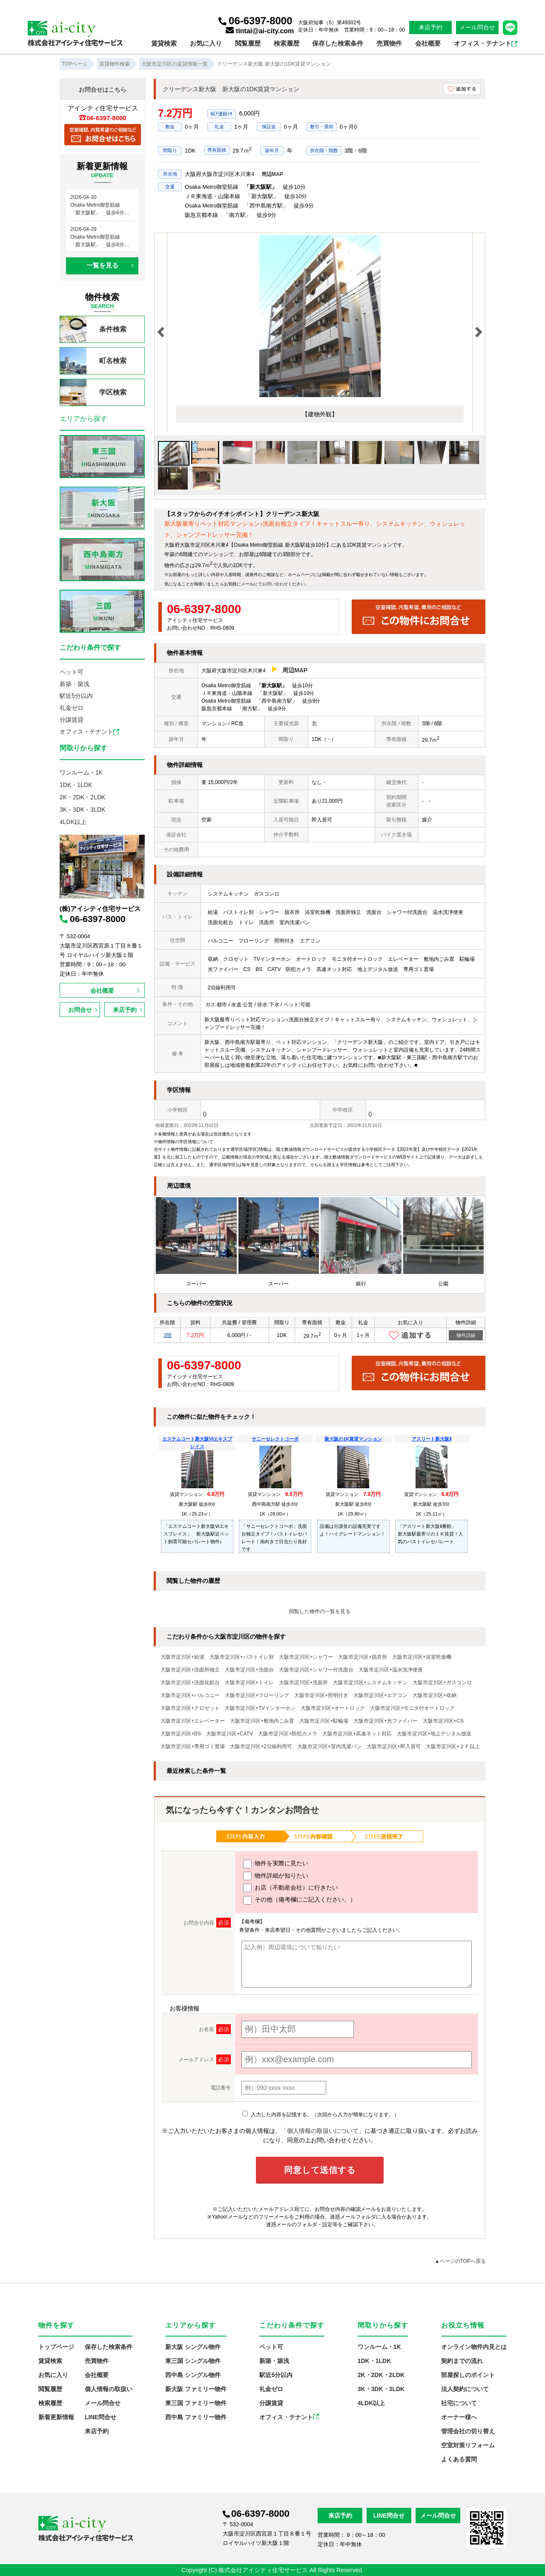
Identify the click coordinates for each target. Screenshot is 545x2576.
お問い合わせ (275, 584)
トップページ (56, 2346)
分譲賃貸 (71, 719)
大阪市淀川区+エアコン (380, 1695)
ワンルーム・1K (81, 772)
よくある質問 (459, 2459)
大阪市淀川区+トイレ (249, 1683)
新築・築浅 (74, 683)
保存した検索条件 (337, 43)
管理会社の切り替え (468, 2431)
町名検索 (93, 361)
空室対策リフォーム (468, 2445)
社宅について (459, 2403)
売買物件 (389, 43)
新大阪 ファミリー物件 (196, 2389)
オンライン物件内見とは (474, 2346)
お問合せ (80, 1009)
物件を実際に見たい (275, 1864)
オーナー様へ (459, 2417)
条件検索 (93, 329)
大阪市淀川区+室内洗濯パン (329, 1746)
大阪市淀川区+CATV (229, 1734)
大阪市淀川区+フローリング (257, 1695)
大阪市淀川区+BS (181, 1734)
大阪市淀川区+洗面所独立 (190, 1670)
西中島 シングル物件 (193, 2374)
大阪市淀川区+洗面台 (249, 1670)
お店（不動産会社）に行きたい (290, 1888)
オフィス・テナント (485, 43)
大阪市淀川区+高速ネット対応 (357, 1734)
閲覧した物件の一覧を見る (319, 1611)
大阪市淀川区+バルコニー (190, 1695)
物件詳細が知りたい (275, 1876)
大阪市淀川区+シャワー (306, 1657)
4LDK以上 (73, 821)
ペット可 (71, 671)
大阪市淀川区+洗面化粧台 (190, 1683)
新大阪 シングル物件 (193, 2346)
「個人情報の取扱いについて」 (322, 2130)
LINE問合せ (100, 2417)
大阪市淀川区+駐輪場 (323, 1721)
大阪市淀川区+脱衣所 (362, 1657)
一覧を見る (102, 265)
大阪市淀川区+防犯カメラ (287, 1734)
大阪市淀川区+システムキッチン (370, 1683)
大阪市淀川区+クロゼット (190, 1708)
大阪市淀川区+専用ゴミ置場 (193, 1746)
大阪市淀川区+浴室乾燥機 (421, 1657)
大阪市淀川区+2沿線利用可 (261, 1746)
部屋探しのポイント (468, 2374)
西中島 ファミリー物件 (196, 2417)
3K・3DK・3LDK (82, 809)
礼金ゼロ (71, 707)
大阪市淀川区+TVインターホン (260, 1708)
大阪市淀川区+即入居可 (394, 1746)
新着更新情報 (56, 2417)
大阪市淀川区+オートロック (333, 1708)
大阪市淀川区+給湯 (182, 1657)
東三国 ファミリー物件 (196, 2403)
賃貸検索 (164, 43)
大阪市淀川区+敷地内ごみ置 (262, 1721)
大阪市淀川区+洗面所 (303, 1683)
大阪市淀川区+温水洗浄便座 (391, 1670)
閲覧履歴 (248, 43)
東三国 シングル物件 (193, 2360)
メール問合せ (477, 27)
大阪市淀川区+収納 (434, 1695)
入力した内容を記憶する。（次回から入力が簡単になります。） (320, 2115)
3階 (168, 1335)
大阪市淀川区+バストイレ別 (241, 1657)
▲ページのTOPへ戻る (460, 2261)
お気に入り (206, 43)
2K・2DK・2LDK (82, 797)
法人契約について (465, 2389)
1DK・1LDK (76, 784)
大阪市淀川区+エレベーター (193, 1721)
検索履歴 (286, 43)
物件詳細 (465, 1335)
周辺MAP (272, 174)
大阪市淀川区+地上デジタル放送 (434, 1734)
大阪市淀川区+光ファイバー (385, 1721)
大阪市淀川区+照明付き (321, 1695)
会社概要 (428, 43)
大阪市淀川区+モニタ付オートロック (412, 1708)
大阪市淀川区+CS (443, 1721)
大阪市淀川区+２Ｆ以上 (453, 1746)
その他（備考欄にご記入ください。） (299, 1900)
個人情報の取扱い (108, 2389)
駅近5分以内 (76, 695)
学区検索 (93, 392)
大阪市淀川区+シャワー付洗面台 (316, 1670)
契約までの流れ (462, 2360)
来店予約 (430, 27)
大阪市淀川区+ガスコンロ (442, 1683)
